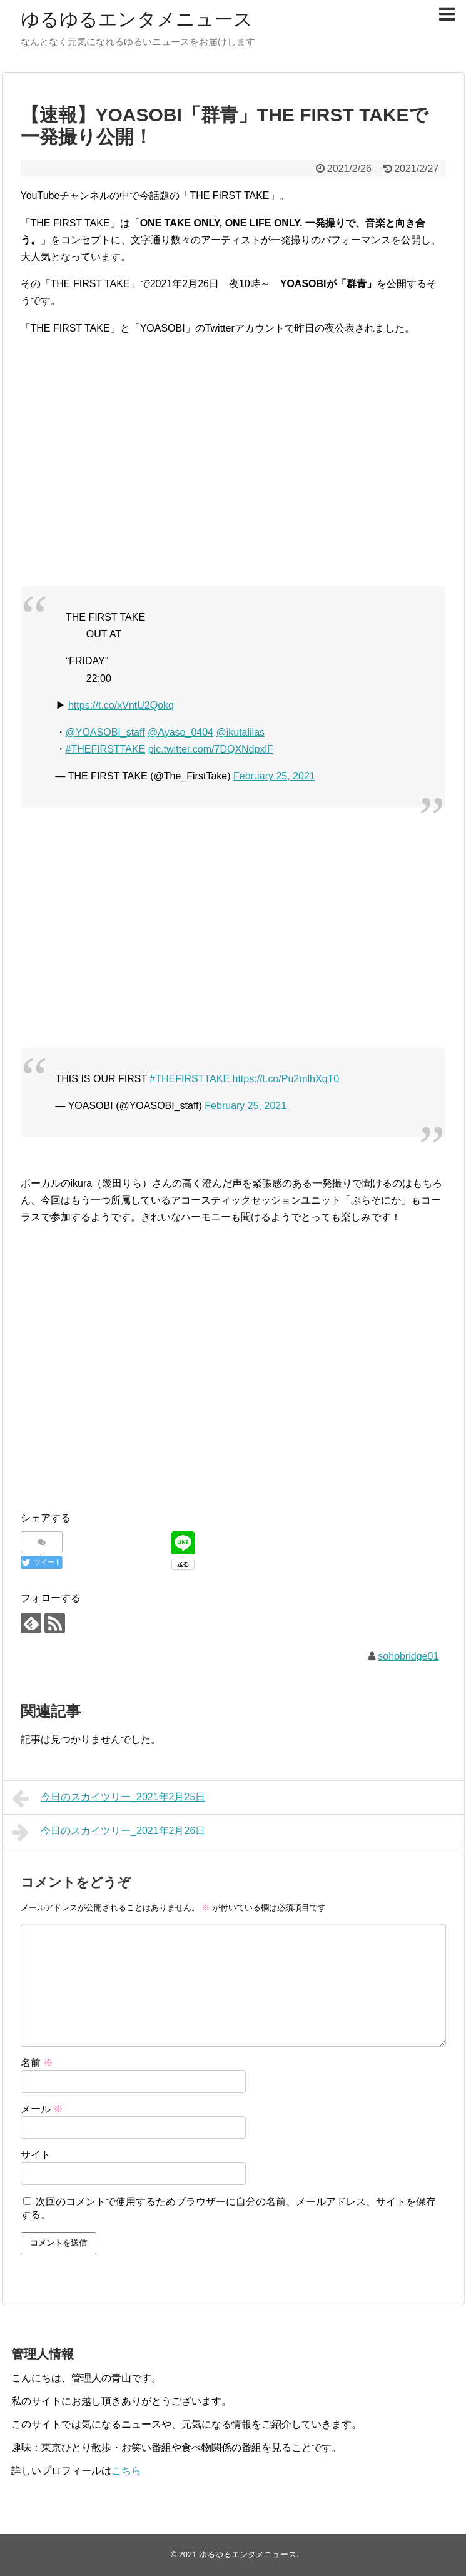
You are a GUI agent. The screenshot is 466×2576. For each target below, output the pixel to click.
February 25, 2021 (274, 776)
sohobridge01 (408, 1656)
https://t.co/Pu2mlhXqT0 (286, 1078)
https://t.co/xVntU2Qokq (121, 705)
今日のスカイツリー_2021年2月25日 (109, 1798)
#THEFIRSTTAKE (106, 749)
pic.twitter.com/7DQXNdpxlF (210, 749)
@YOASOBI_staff (105, 732)
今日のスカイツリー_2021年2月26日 (109, 1832)
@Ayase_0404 (180, 732)
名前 (37, 2062)
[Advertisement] (233, 477)
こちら (126, 2470)
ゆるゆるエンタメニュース (137, 19)
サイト (36, 2154)
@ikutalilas (240, 732)
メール (42, 2109)
